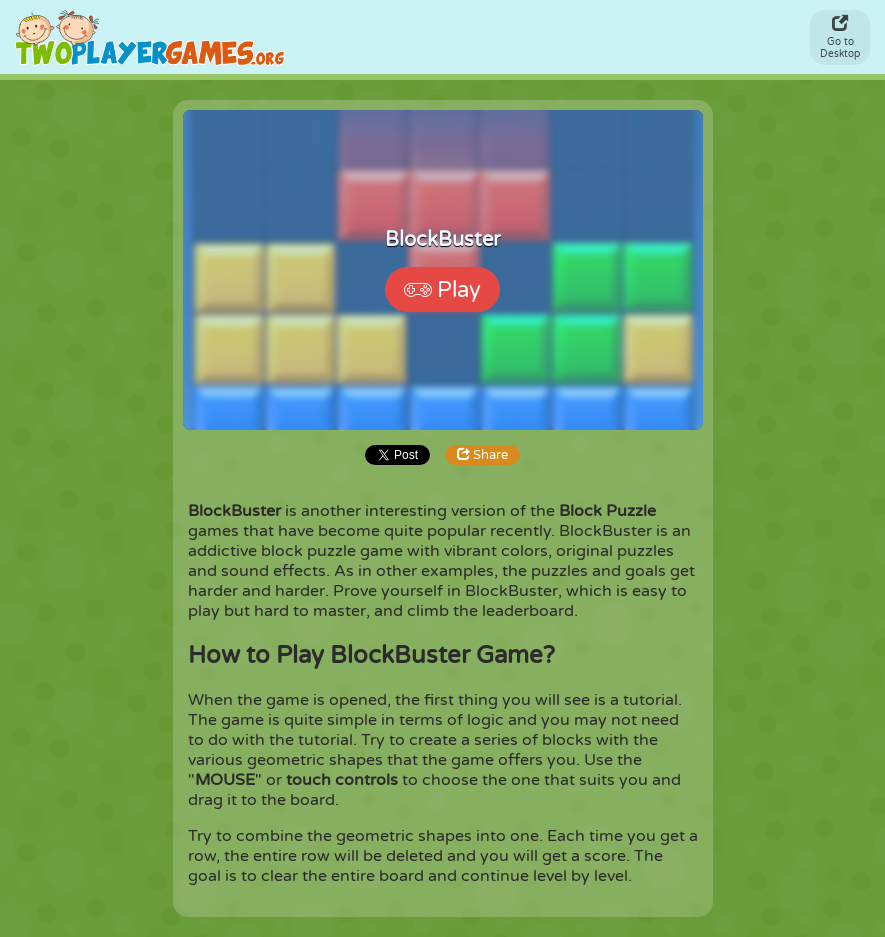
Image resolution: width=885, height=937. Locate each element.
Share (482, 455)
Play (442, 290)
